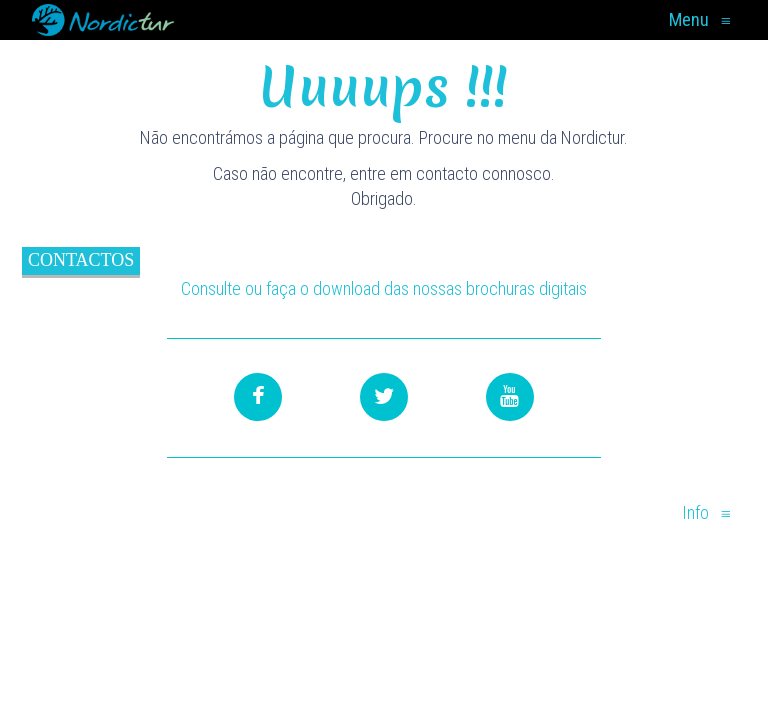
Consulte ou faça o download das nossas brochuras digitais (384, 288)
